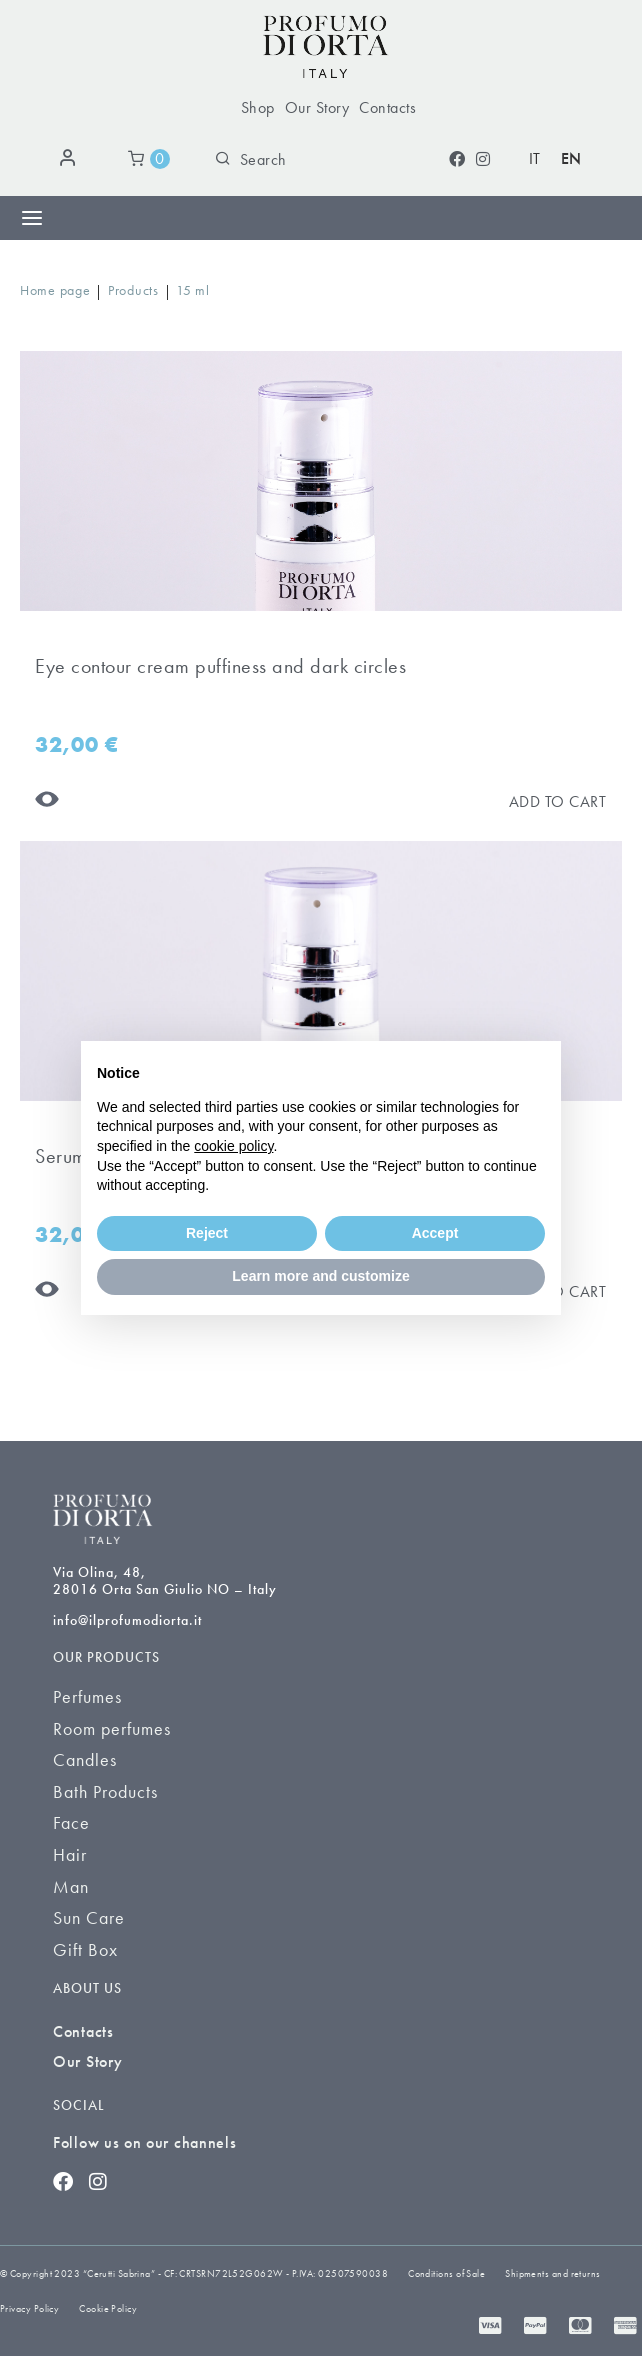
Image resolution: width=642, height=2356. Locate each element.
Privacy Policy (29, 2308)
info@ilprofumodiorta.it (127, 1620)
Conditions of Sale (446, 2273)
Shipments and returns (552, 2273)
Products (133, 290)
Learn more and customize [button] (320, 1276)
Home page (55, 290)
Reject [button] (207, 1233)
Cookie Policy (108, 2308)
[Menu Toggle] (32, 218)
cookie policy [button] (233, 1146)
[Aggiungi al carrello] (558, 801)
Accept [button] (435, 1233)
